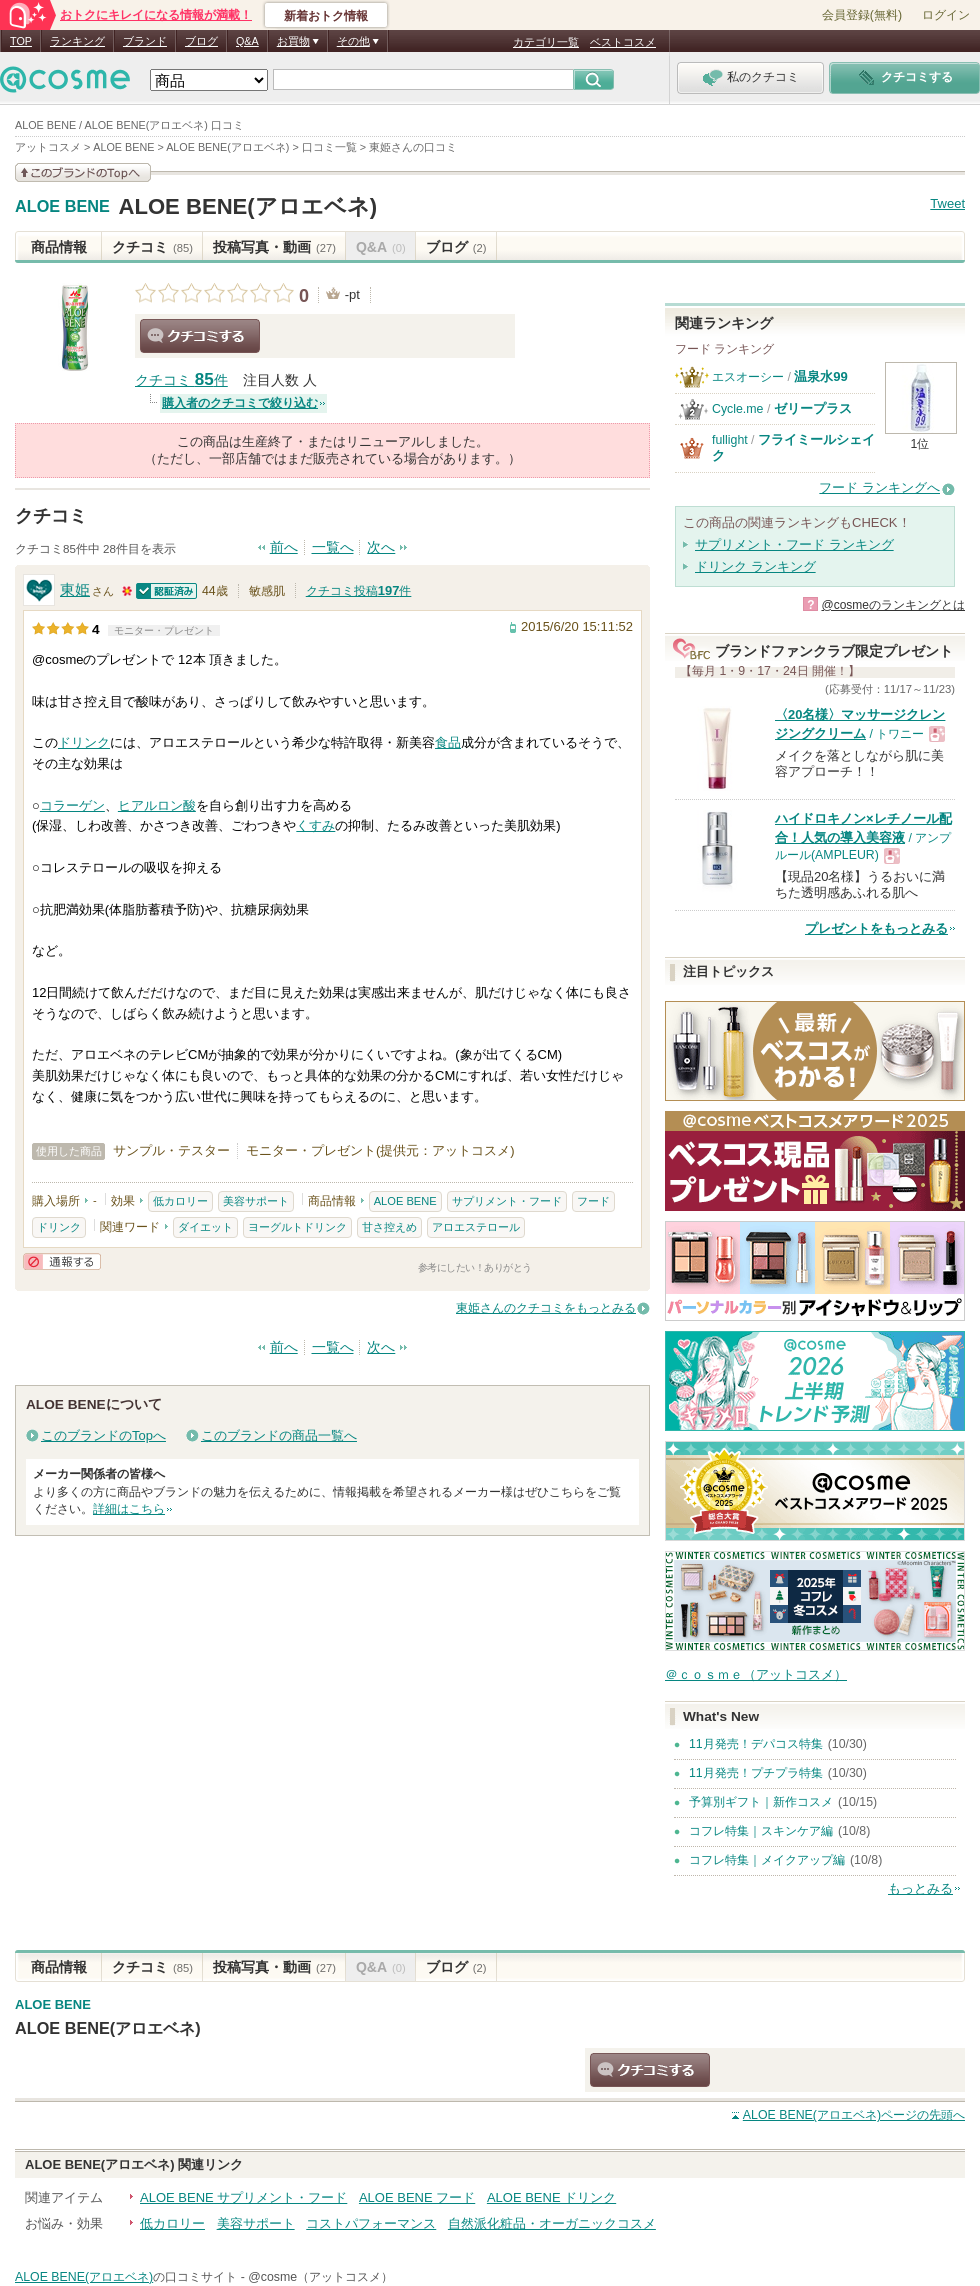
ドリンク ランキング (755, 566)
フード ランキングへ (879, 487)
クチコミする (200, 336)
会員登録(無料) (862, 15)
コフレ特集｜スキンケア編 (761, 1831)
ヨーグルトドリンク (297, 1227)
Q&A (247, 41)
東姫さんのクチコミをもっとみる (546, 1308)
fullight (730, 440)
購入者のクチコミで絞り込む (240, 403)
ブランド (145, 41)
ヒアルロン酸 (157, 805)
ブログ (201, 41)
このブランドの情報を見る (83, 172)
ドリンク (84, 742)
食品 (448, 742)
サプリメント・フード (507, 1201)
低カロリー (180, 1201)
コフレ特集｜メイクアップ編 (767, 1860)
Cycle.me (737, 409)
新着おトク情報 (326, 16)
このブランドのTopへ (103, 1435)
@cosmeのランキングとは (893, 605)
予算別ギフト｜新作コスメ (761, 1802)
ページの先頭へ (854, 2115)
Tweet (947, 203)
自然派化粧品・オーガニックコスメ (552, 2223)
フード (593, 1201)
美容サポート (256, 1201)
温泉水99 (821, 376)
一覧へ (333, 547)
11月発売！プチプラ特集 (756, 1773)
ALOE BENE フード (417, 2197)
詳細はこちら (129, 1509)
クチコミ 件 (181, 380)
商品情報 (59, 247)
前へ (284, 547)
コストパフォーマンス (371, 2223)
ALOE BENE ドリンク (551, 2197)
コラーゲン (72, 805)
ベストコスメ (623, 42)
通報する (62, 1261)
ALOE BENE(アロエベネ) (247, 206)
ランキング (77, 41)
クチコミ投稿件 (359, 591)
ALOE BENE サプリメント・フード (243, 2197)
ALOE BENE (62, 207)
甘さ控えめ (389, 1227)
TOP (21, 41)
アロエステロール (476, 1227)
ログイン (946, 15)
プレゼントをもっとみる (876, 928)
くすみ (315, 825)
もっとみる (920, 1888)
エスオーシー (748, 377)
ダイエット (205, 1227)
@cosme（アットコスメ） (320, 2277)
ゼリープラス (813, 408)
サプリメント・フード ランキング (794, 544)
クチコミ (152, 247)
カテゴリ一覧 (546, 42)
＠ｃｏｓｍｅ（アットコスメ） (756, 1674)
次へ (381, 547)
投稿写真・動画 (274, 247)
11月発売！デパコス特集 (756, 1744)
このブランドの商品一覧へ (279, 1435)
